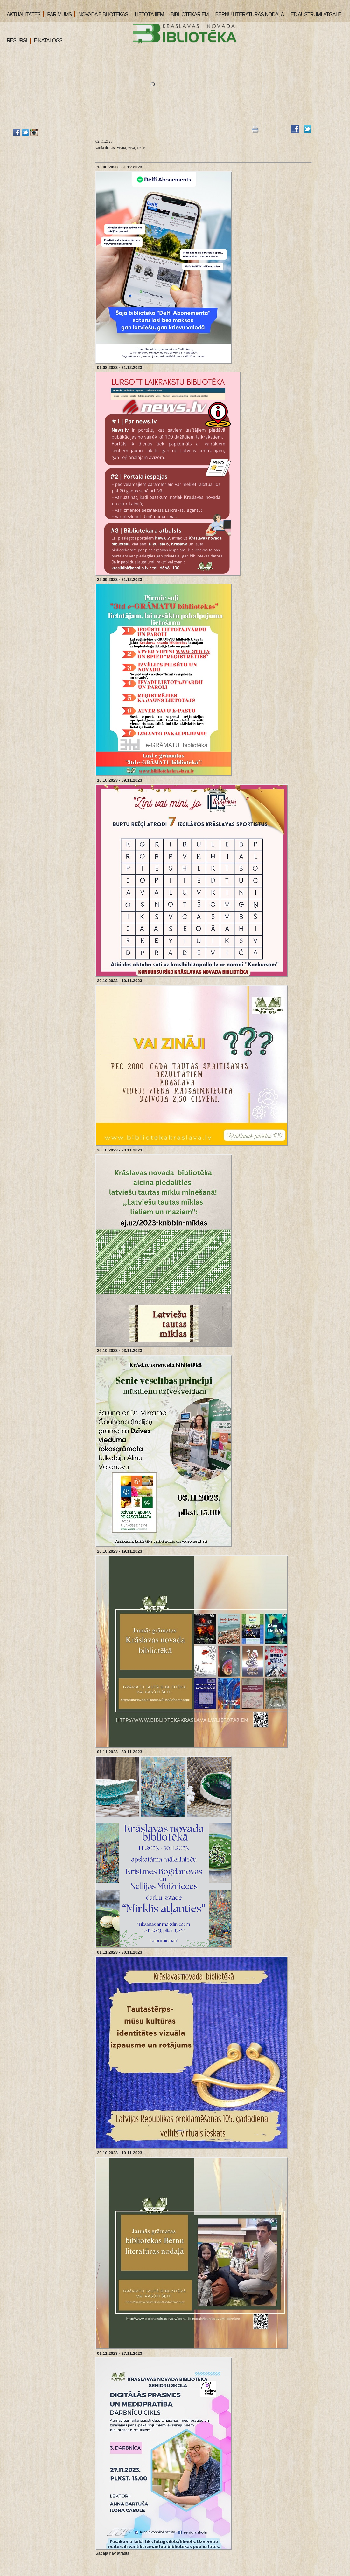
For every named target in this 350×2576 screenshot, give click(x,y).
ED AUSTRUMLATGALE (314, 14)
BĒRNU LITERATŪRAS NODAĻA (248, 14)
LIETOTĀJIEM (147, 14)
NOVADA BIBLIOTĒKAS (101, 14)
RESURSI (15, 41)
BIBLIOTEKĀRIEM (187, 14)
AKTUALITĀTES (21, 14)
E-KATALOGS (46, 41)
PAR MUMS (57, 14)
